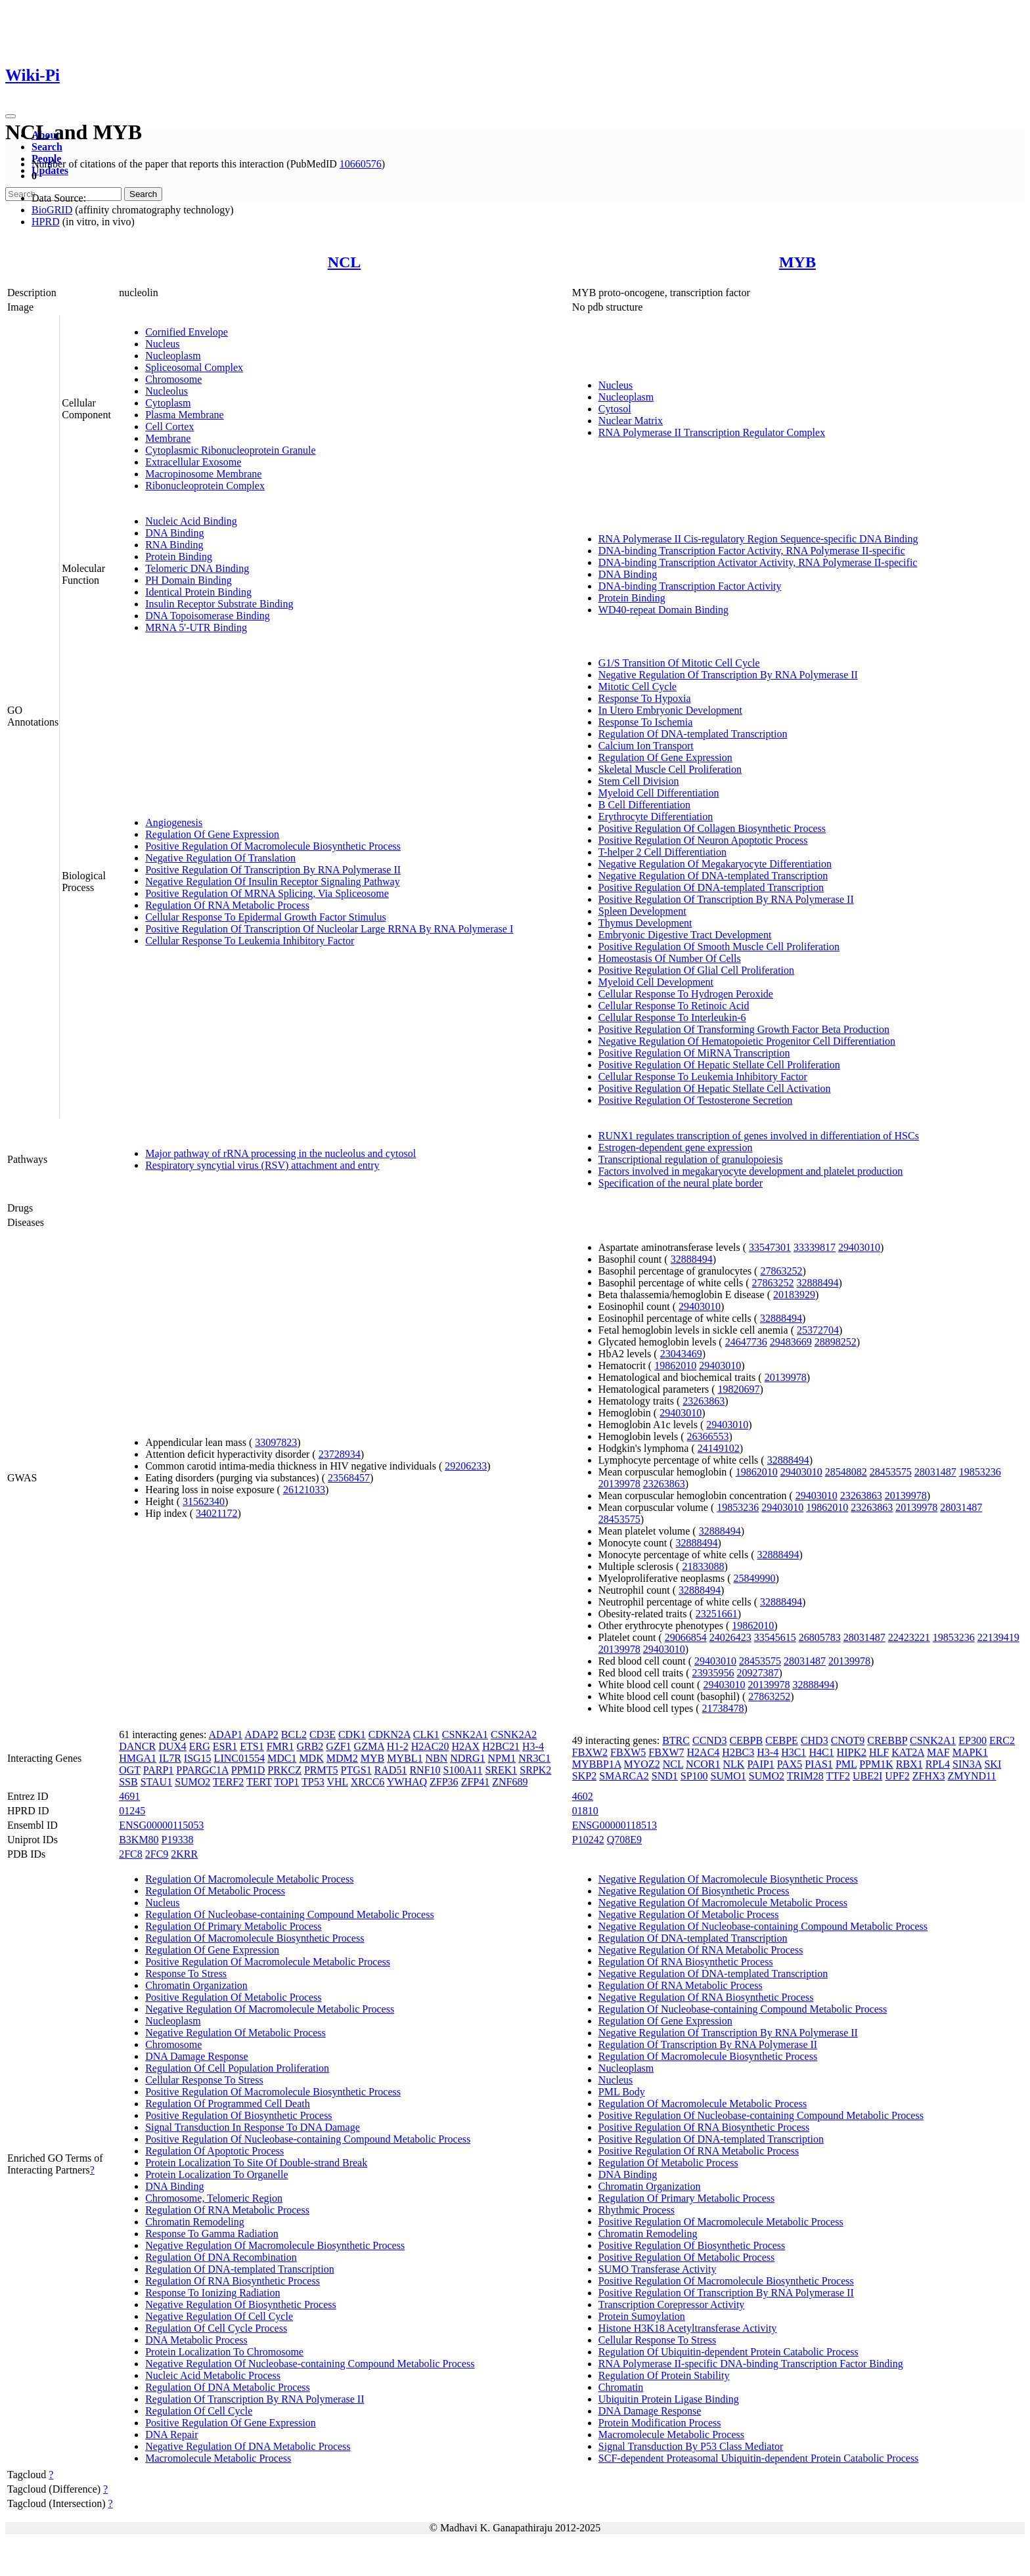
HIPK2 (851, 1752)
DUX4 (172, 1746)
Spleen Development (642, 911)
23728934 (340, 1454)
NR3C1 (534, 1758)
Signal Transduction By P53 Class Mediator (690, 2446)
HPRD (46, 221)
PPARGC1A (202, 1770)
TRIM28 (805, 1775)
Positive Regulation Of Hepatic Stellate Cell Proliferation (719, 1064)
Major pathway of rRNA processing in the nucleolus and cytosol (280, 1153)
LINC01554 (239, 1758)
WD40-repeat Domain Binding (663, 609)
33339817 (815, 1247)
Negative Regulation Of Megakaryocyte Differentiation (715, 863)
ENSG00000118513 (614, 1825)
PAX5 (790, 1764)
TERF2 (228, 1781)
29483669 (791, 1341)
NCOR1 (703, 1764)
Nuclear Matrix (630, 420)
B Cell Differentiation (644, 804)
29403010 (859, 1247)
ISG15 (198, 1758)
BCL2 (294, 1734)
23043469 (681, 1353)
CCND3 (709, 1740)
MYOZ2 (642, 1764)
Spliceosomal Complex (194, 367)
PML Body (621, 2091)
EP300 (972, 1740)
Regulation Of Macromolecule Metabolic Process (249, 1879)
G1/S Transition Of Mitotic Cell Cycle (679, 662)
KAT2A (907, 1752)
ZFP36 (444, 1781)
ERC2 (1002, 1740)
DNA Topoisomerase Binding (207, 615)
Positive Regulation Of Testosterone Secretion (695, 1100)
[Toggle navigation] (10, 116)
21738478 (723, 1708)
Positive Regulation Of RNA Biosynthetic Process (703, 2127)
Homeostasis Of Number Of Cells (669, 958)
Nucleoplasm (172, 355)
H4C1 (821, 1752)
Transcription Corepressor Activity (671, 2304)
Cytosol (614, 408)
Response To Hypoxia (644, 698)
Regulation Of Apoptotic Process (214, 2150)
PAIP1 (760, 1764)
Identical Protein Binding (198, 592)
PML (846, 1764)
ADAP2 (261, 1734)
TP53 (313, 1781)
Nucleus (162, 343)
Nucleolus (166, 391)
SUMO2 (192, 1781)
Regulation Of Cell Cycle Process (216, 2328)
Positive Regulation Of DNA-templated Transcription (711, 887)
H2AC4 (703, 1752)
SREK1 (501, 1770)
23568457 (349, 1477)
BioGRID (52, 209)
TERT (259, 1781)
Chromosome (173, 379)
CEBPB (746, 1740)
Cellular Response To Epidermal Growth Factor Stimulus (265, 917)
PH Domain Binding (188, 580)
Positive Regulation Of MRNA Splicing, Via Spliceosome (267, 893)
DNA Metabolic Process (196, 2340)
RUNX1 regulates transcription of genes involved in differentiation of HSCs (758, 1135)
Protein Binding (178, 556)
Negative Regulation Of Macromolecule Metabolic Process (269, 2009)
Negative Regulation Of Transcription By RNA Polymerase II (728, 674)
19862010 (675, 1365)
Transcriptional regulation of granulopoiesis (690, 1159)
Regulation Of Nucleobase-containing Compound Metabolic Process (289, 1914)
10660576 (361, 163)
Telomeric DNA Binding (197, 568)
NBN (436, 1758)
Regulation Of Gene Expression (212, 834)
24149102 (719, 1448)
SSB (128, 1781)
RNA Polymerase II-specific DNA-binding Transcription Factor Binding (750, 2363)
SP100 (694, 1775)
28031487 (935, 1471)
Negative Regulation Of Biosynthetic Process (240, 2304)
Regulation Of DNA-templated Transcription (693, 733)
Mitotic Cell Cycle (637, 686)
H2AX (465, 1746)
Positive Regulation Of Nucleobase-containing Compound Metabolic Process (307, 2139)
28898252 (836, 1341)
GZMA (369, 1746)
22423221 (909, 1637)
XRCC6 (368, 1781)
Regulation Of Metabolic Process (215, 1890)
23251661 (717, 1613)
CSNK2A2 (514, 1734)
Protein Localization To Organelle (216, 2174)
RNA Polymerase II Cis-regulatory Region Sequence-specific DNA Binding (758, 538)
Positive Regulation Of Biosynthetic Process (238, 2115)
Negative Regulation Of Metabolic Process (235, 2032)
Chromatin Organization (196, 1985)
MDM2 (342, 1758)
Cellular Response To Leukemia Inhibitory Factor (249, 940)
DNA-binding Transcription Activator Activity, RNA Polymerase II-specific (758, 562)
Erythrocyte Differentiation (655, 816)
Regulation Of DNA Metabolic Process (227, 2387)
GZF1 (338, 1746)
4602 (582, 1796)
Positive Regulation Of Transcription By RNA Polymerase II (273, 869)
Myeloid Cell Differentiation (658, 792)
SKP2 (584, 1775)
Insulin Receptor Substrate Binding (219, 603)
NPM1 (502, 1758)
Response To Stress (186, 1973)
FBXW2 (590, 1752)
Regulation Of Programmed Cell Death (227, 2103)
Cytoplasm (167, 402)
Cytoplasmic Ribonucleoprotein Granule (230, 450)
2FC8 (131, 1854)
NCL (344, 262)
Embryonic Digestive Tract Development (685, 934)
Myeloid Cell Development (655, 982)
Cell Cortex (169, 426)
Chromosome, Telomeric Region (213, 2198)
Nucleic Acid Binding (191, 521)
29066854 (686, 1637)
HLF (879, 1752)
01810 (585, 1810)
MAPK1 (970, 1752)
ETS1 (251, 1746)
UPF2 (897, 1775)
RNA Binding (174, 544)
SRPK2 (535, 1770)
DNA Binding (174, 532)
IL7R (170, 1758)
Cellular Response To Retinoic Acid (674, 1005)
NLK (734, 1764)
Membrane (167, 438)
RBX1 (909, 1764)
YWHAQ (407, 1781)
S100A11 (463, 1770)
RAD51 (390, 1770)
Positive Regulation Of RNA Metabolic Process (698, 2150)
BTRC (676, 1740)
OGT (130, 1770)
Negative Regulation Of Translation (220, 857)
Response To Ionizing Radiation (212, 2292)
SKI (992, 1764)
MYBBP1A (596, 1764)
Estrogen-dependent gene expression (675, 1147)
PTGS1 (356, 1770)
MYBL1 (404, 1758)
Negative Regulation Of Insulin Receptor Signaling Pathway (272, 881)
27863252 (781, 1271)
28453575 (891, 1471)
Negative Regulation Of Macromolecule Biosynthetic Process (275, 2245)
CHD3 (814, 1740)
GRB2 (309, 1746)
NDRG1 (467, 1758)
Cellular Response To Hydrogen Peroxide (685, 993)
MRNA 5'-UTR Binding (196, 627)
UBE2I (867, 1775)
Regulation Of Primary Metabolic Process (233, 1926)
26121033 (304, 1489)
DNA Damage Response (196, 2056)
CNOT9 (848, 1740)
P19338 (178, 1839)
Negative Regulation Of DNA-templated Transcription (713, 875)
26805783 (820, 1637)
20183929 (794, 1294)
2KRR (184, 1854)
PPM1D (248, 1770)
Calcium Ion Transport (646, 745)
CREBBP (887, 1740)
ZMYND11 (971, 1775)
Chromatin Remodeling (194, 2221)
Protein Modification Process (659, 2422)
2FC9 (157, 1854)
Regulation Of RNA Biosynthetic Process (232, 2280)
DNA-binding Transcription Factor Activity (690, 586)
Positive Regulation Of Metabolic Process (233, 1997)
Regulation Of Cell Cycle (198, 2410)
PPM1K (876, 1764)
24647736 (746, 1341)
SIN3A (966, 1764)
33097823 (276, 1442)
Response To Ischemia (645, 722)
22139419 (998, 1637)
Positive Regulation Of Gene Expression (230, 2422)
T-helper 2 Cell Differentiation (662, 852)
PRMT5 (321, 1770)
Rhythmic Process (636, 2210)
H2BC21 (501, 1746)
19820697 (739, 1389)
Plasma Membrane (184, 414)
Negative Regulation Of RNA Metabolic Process (700, 1949)
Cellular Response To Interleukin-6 (672, 1017)
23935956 (713, 1672)
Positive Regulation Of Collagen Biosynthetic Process (712, 828)
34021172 (216, 1513)
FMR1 (280, 1746)
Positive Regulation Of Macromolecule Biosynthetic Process (273, 846)
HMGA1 (137, 1758)
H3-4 (533, 1746)
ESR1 (225, 1746)
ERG (199, 1746)
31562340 (204, 1501)
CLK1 (426, 1734)
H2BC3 (738, 1752)
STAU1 (157, 1781)
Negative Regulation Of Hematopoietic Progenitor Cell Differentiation (746, 1041)
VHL (336, 1781)
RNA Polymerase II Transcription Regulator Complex (711, 432)
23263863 (704, 1401)
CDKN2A (390, 1734)
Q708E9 (624, 1839)
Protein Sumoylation (641, 2316)
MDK (311, 1758)
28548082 (846, 1471)
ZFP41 (475, 1781)
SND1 (665, 1775)
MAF (938, 1752)
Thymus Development (645, 922)
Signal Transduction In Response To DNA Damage (252, 2127)
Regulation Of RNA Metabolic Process (227, 905)
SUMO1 (728, 1775)
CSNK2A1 (465, 1734)
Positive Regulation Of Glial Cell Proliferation (696, 970)
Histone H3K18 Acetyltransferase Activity (687, 2328)
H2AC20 (430, 1746)
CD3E (322, 1734)
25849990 (755, 1578)
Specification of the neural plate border (680, 1183)
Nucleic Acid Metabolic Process (212, 2375)
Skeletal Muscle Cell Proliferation (670, 769)
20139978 (786, 1377)
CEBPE (781, 1740)
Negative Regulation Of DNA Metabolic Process (247, 2446)
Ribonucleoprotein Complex (205, 485)
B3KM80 (138, 1839)
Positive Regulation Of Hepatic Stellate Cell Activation (714, 1088)
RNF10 (424, 1770)
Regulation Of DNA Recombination (221, 2257)
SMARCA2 (624, 1775)
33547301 (770, 1247)
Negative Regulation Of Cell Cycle (219, 2316)
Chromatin (620, 2387)
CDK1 (352, 1734)
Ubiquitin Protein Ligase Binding (668, 2399)
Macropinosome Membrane (203, 473)
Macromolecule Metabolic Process (218, 2458)
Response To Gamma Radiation (212, 2233)
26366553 (708, 1436)
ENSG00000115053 (161, 1825)
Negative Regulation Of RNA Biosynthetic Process (706, 1997)
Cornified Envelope (186, 332)
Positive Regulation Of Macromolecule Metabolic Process (267, 1961)
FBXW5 (628, 1752)
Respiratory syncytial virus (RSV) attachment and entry (262, 1165)
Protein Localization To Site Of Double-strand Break (256, 2162)
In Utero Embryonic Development (670, 710)
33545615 (775, 1637)
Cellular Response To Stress (204, 2079)
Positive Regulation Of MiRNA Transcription (694, 1053)
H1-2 (398, 1746)
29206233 (466, 1466)
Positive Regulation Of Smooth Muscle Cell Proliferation (719, 946)
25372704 (818, 1330)
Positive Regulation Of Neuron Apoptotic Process (703, 840)
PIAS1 (819, 1764)
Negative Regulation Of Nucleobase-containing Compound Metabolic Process (309, 2363)
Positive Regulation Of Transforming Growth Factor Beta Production (743, 1029)
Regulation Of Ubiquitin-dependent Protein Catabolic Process (728, 2351)
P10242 (588, 1839)
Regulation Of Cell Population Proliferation (237, 2068)
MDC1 (281, 1758)
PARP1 (158, 1770)
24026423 (730, 1637)
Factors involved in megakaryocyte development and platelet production (750, 1171)
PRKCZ (284, 1770)
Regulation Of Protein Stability (664, 2375)
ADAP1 (226, 1734)
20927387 (758, 1672)
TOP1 (286, 1781)
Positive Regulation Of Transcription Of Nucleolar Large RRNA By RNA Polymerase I (329, 928)
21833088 (703, 1566)
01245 (132, 1810)
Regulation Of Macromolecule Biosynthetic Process (254, 1938)
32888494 (692, 1259)
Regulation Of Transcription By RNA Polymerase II (254, 2399)
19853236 (980, 1471)
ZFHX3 (928, 1775)
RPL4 (938, 1764)
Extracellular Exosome (193, 462)
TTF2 (838, 1775)
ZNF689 (509, 1781)
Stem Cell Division (638, 781)
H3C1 (793, 1752)
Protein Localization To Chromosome (224, 2351)
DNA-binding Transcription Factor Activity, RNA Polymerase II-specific (751, 550)
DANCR (137, 1746)
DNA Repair (171, 2434)
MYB (797, 262)
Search (47, 146)
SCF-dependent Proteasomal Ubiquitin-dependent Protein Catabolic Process (758, 2458)
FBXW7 (666, 1752)
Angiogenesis (173, 822)
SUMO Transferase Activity (657, 2269)
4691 (129, 1796)
